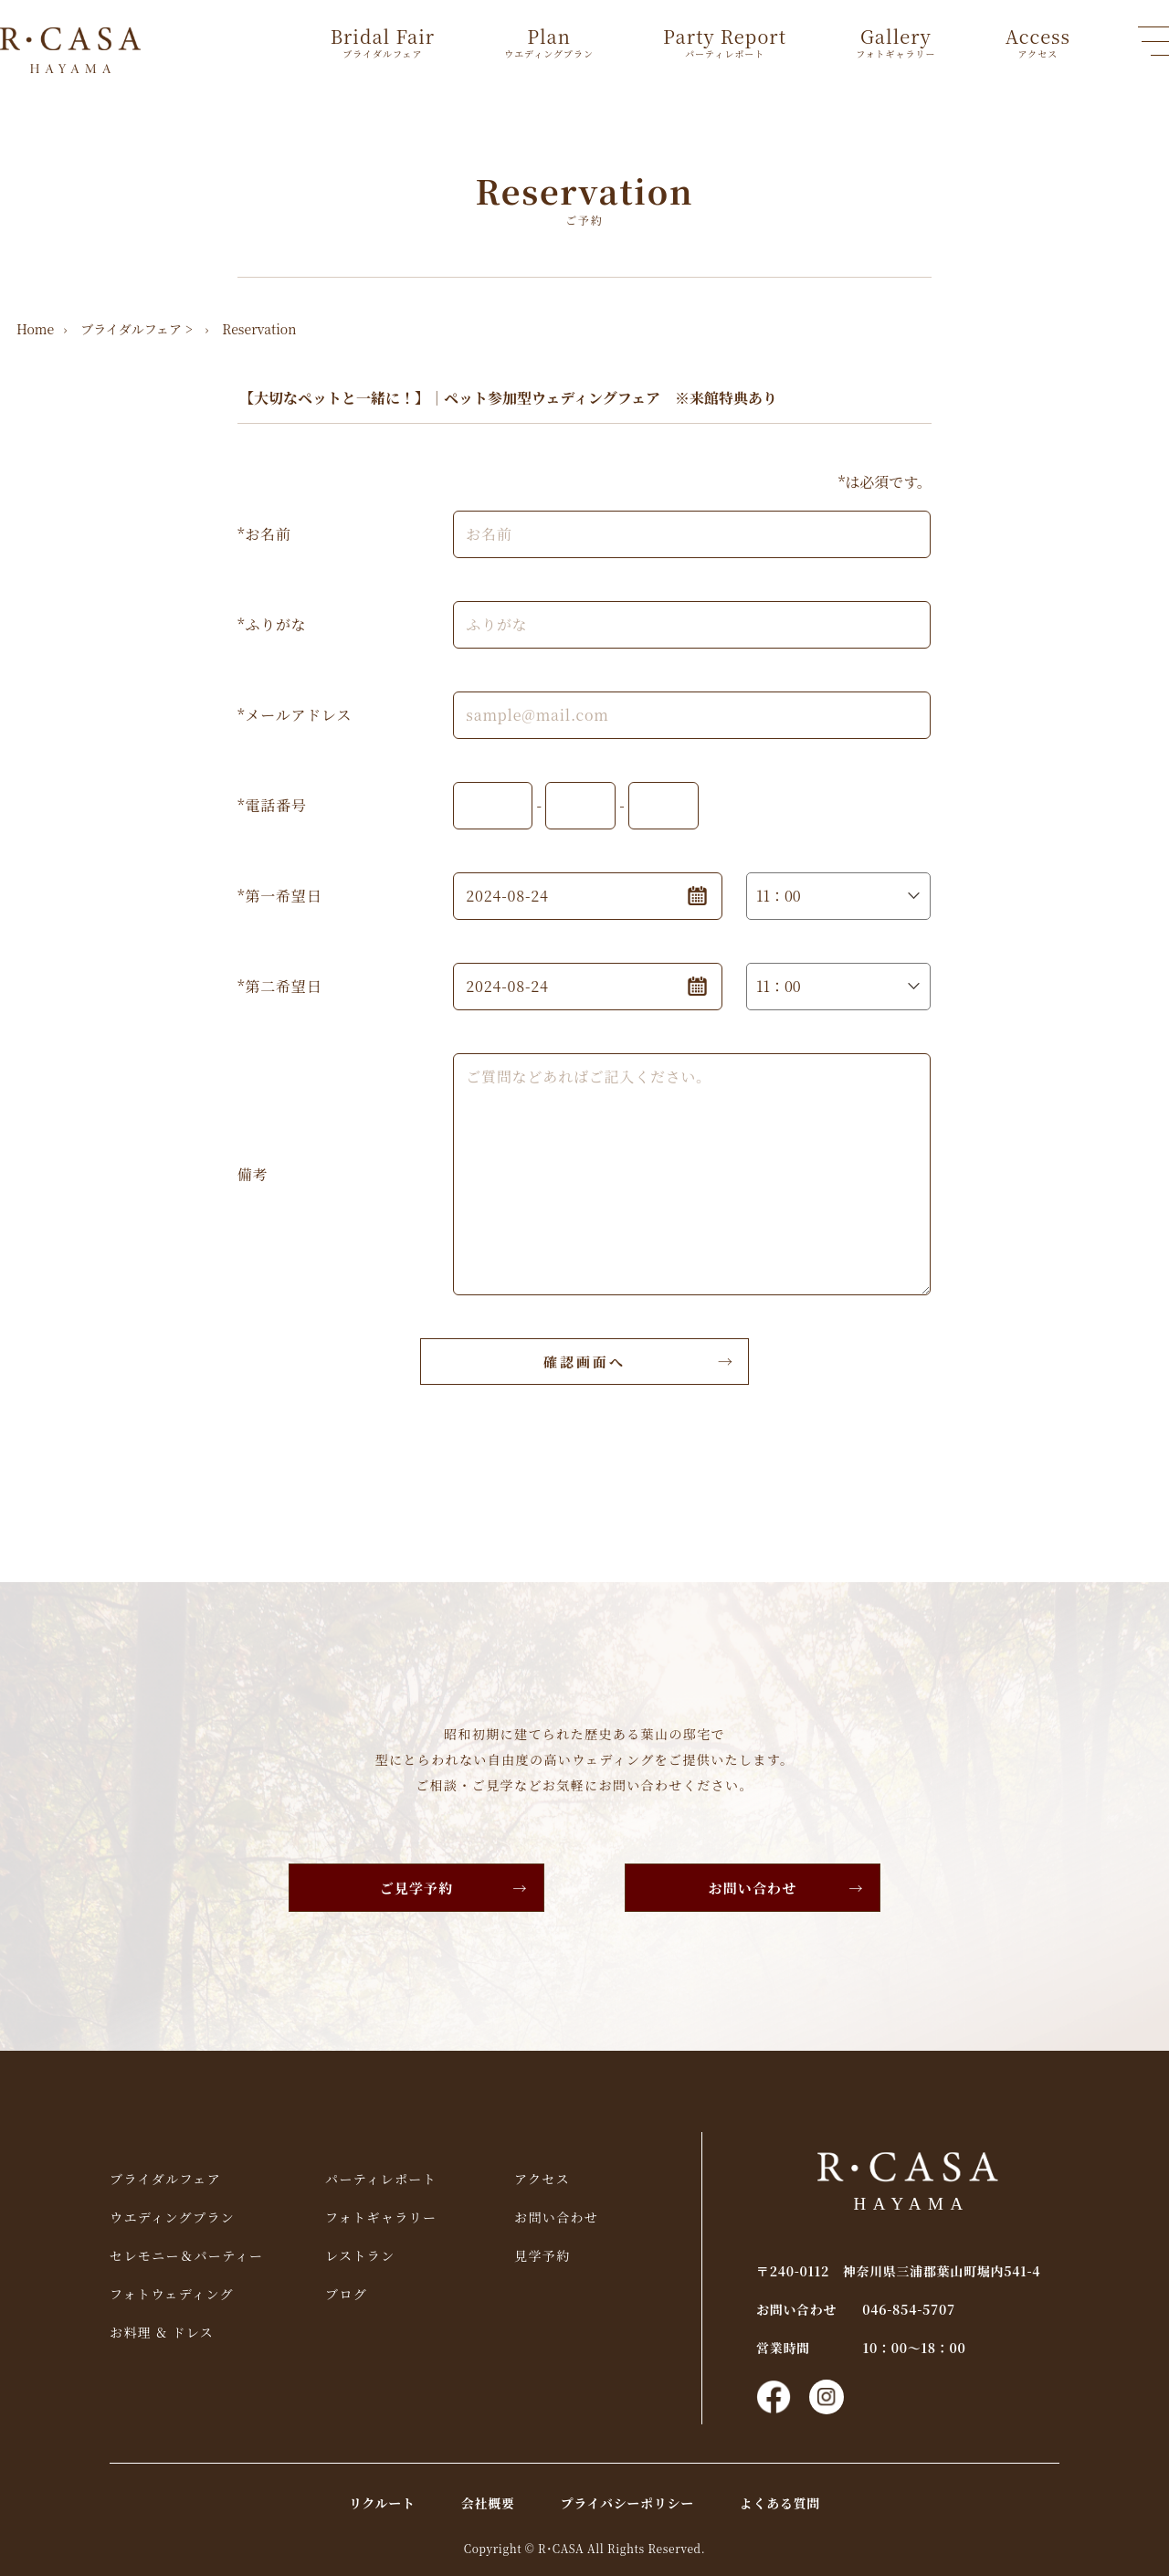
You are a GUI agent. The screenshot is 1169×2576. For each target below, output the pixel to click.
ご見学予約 (417, 1887)
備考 (253, 1174)
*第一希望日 (279, 895)
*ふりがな (272, 624)
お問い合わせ (753, 1887)
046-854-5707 (908, 2309)
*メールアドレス (294, 714)
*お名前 (264, 533)
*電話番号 (272, 805)
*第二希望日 (279, 986)
